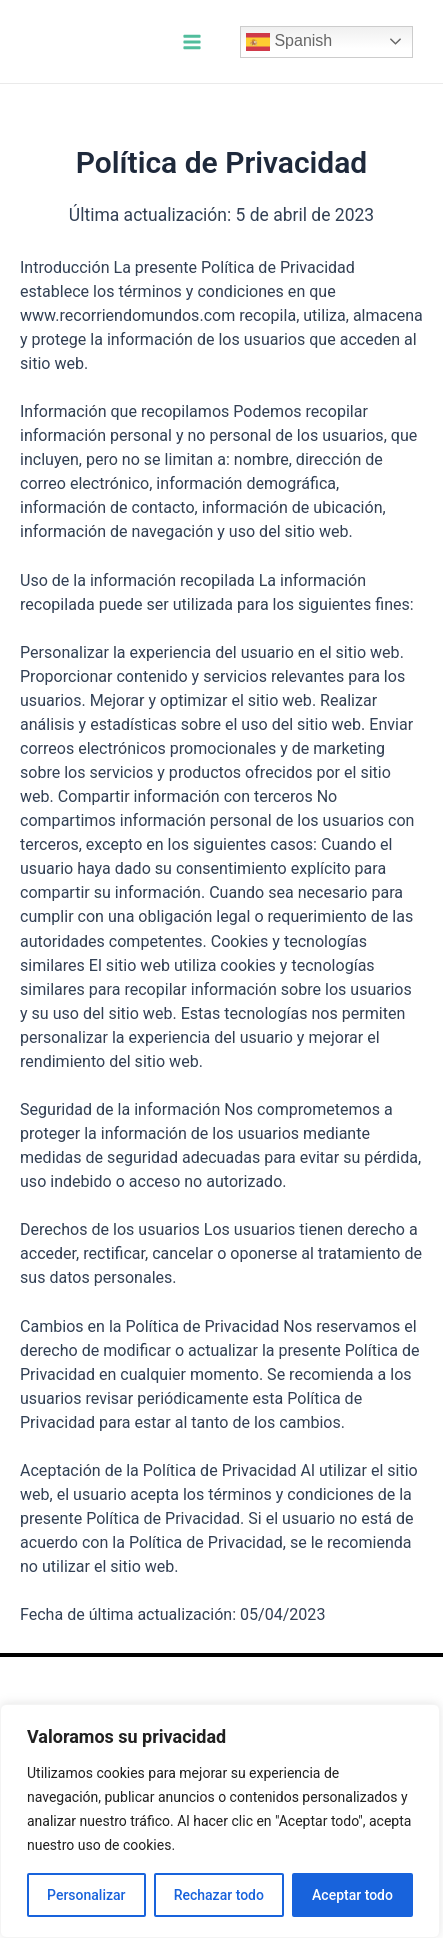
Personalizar (86, 1895)
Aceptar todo (352, 1895)
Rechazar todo (219, 1895)
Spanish (289, 42)
